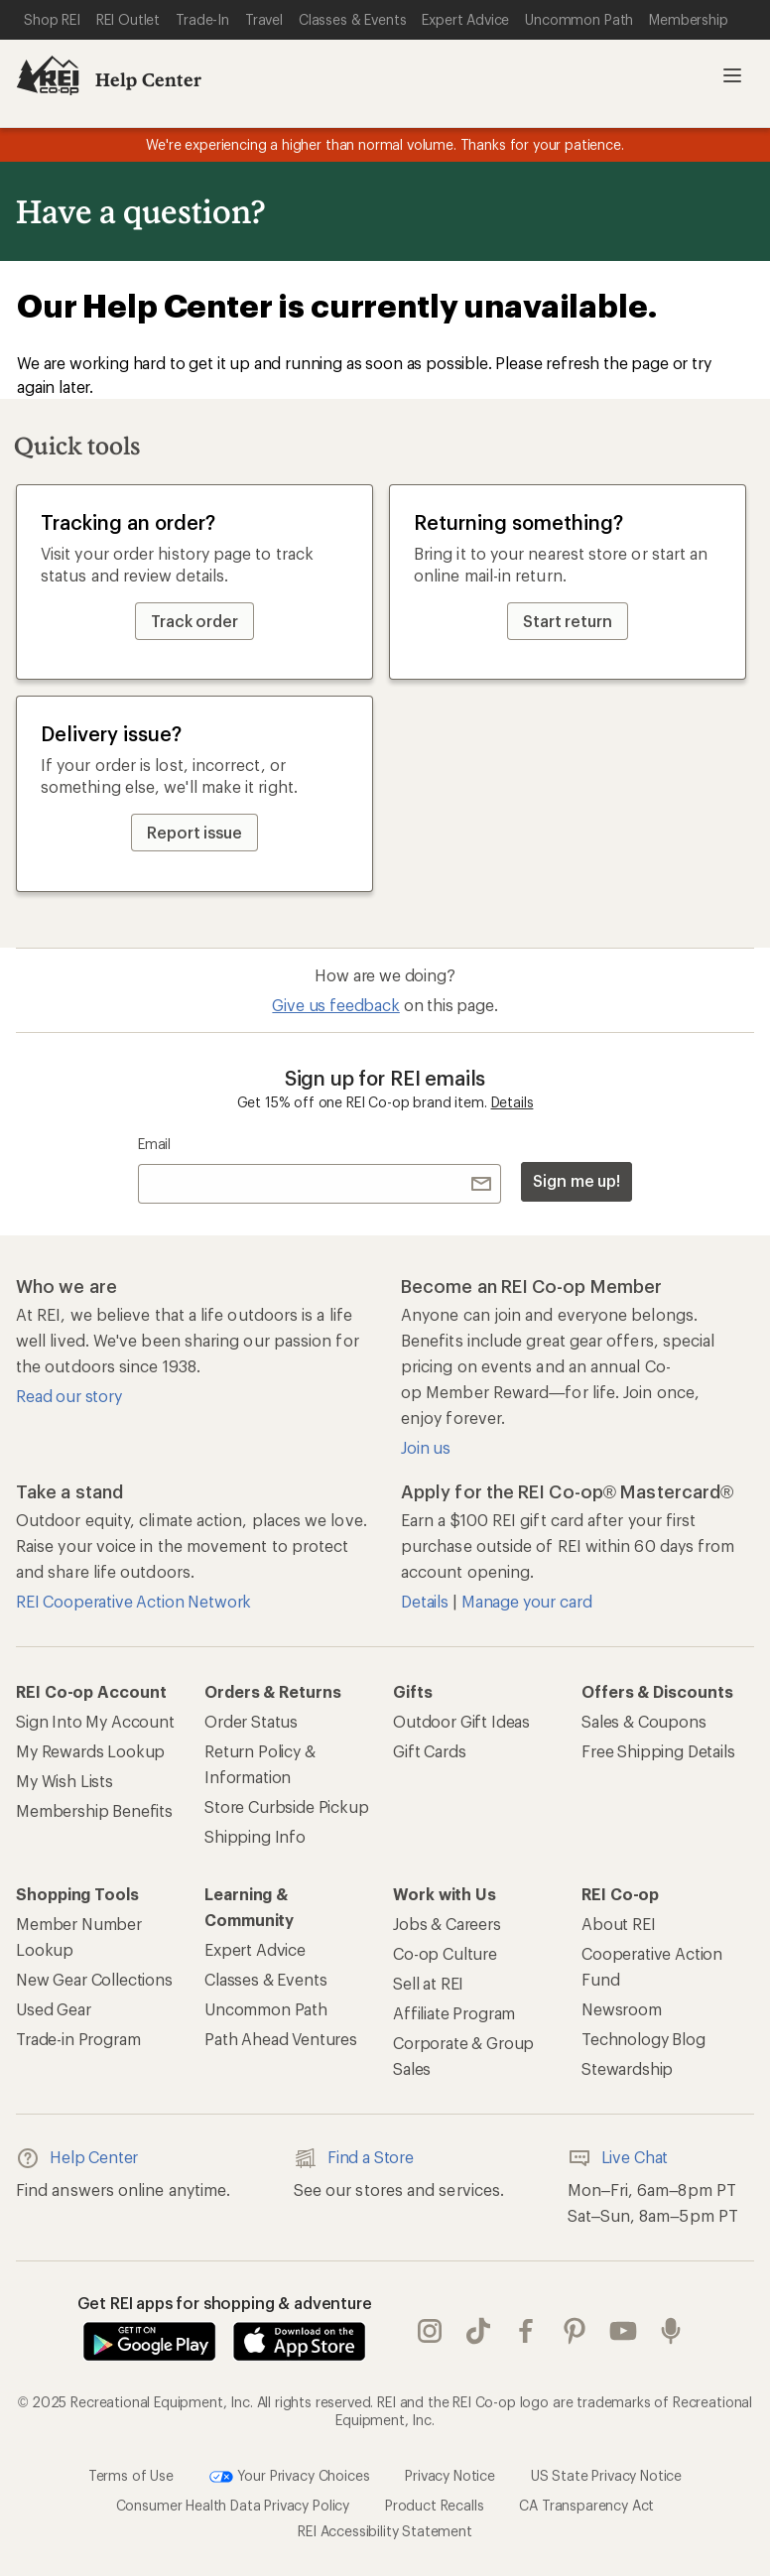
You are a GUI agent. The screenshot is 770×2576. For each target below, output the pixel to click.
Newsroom (621, 2008)
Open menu (732, 75)
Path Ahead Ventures (280, 2038)
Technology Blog (643, 2038)
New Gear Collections (94, 1979)
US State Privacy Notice (606, 2474)
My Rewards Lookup (90, 1750)
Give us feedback (335, 1004)
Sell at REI (428, 1983)
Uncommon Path (265, 2008)
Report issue (194, 832)
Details (512, 1102)
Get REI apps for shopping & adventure (224, 2302)
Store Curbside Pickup (286, 1806)
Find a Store (354, 2158)
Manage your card (526, 1601)
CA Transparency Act (586, 2505)
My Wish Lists (64, 1780)
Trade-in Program (78, 2038)
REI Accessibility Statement (385, 2530)
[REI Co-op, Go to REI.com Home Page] (47, 75)
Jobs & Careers (447, 1923)
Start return (567, 620)
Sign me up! (576, 1180)
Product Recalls (434, 2505)
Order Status (251, 1721)
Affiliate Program (454, 2012)
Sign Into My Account (95, 1721)
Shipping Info (255, 1836)
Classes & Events (265, 1979)
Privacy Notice (450, 2474)
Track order (194, 620)
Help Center (148, 79)
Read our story (69, 1395)
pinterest (574, 2331)
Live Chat (618, 2158)
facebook (526, 2331)
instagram (430, 2331)
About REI (618, 1923)
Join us (425, 1447)
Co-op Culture (445, 1953)
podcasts (671, 2331)
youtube (623, 2331)
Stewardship (627, 2068)
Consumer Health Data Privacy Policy (232, 2505)
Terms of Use (131, 2474)
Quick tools (77, 445)
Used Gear (53, 2008)
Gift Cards (429, 1750)
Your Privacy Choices (289, 2477)
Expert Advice (255, 1949)
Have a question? (140, 211)
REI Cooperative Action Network (133, 1601)
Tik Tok (478, 2331)
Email (154, 1143)
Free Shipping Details (658, 1750)
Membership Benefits (94, 1810)
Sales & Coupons (643, 1721)
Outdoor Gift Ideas (461, 1721)
